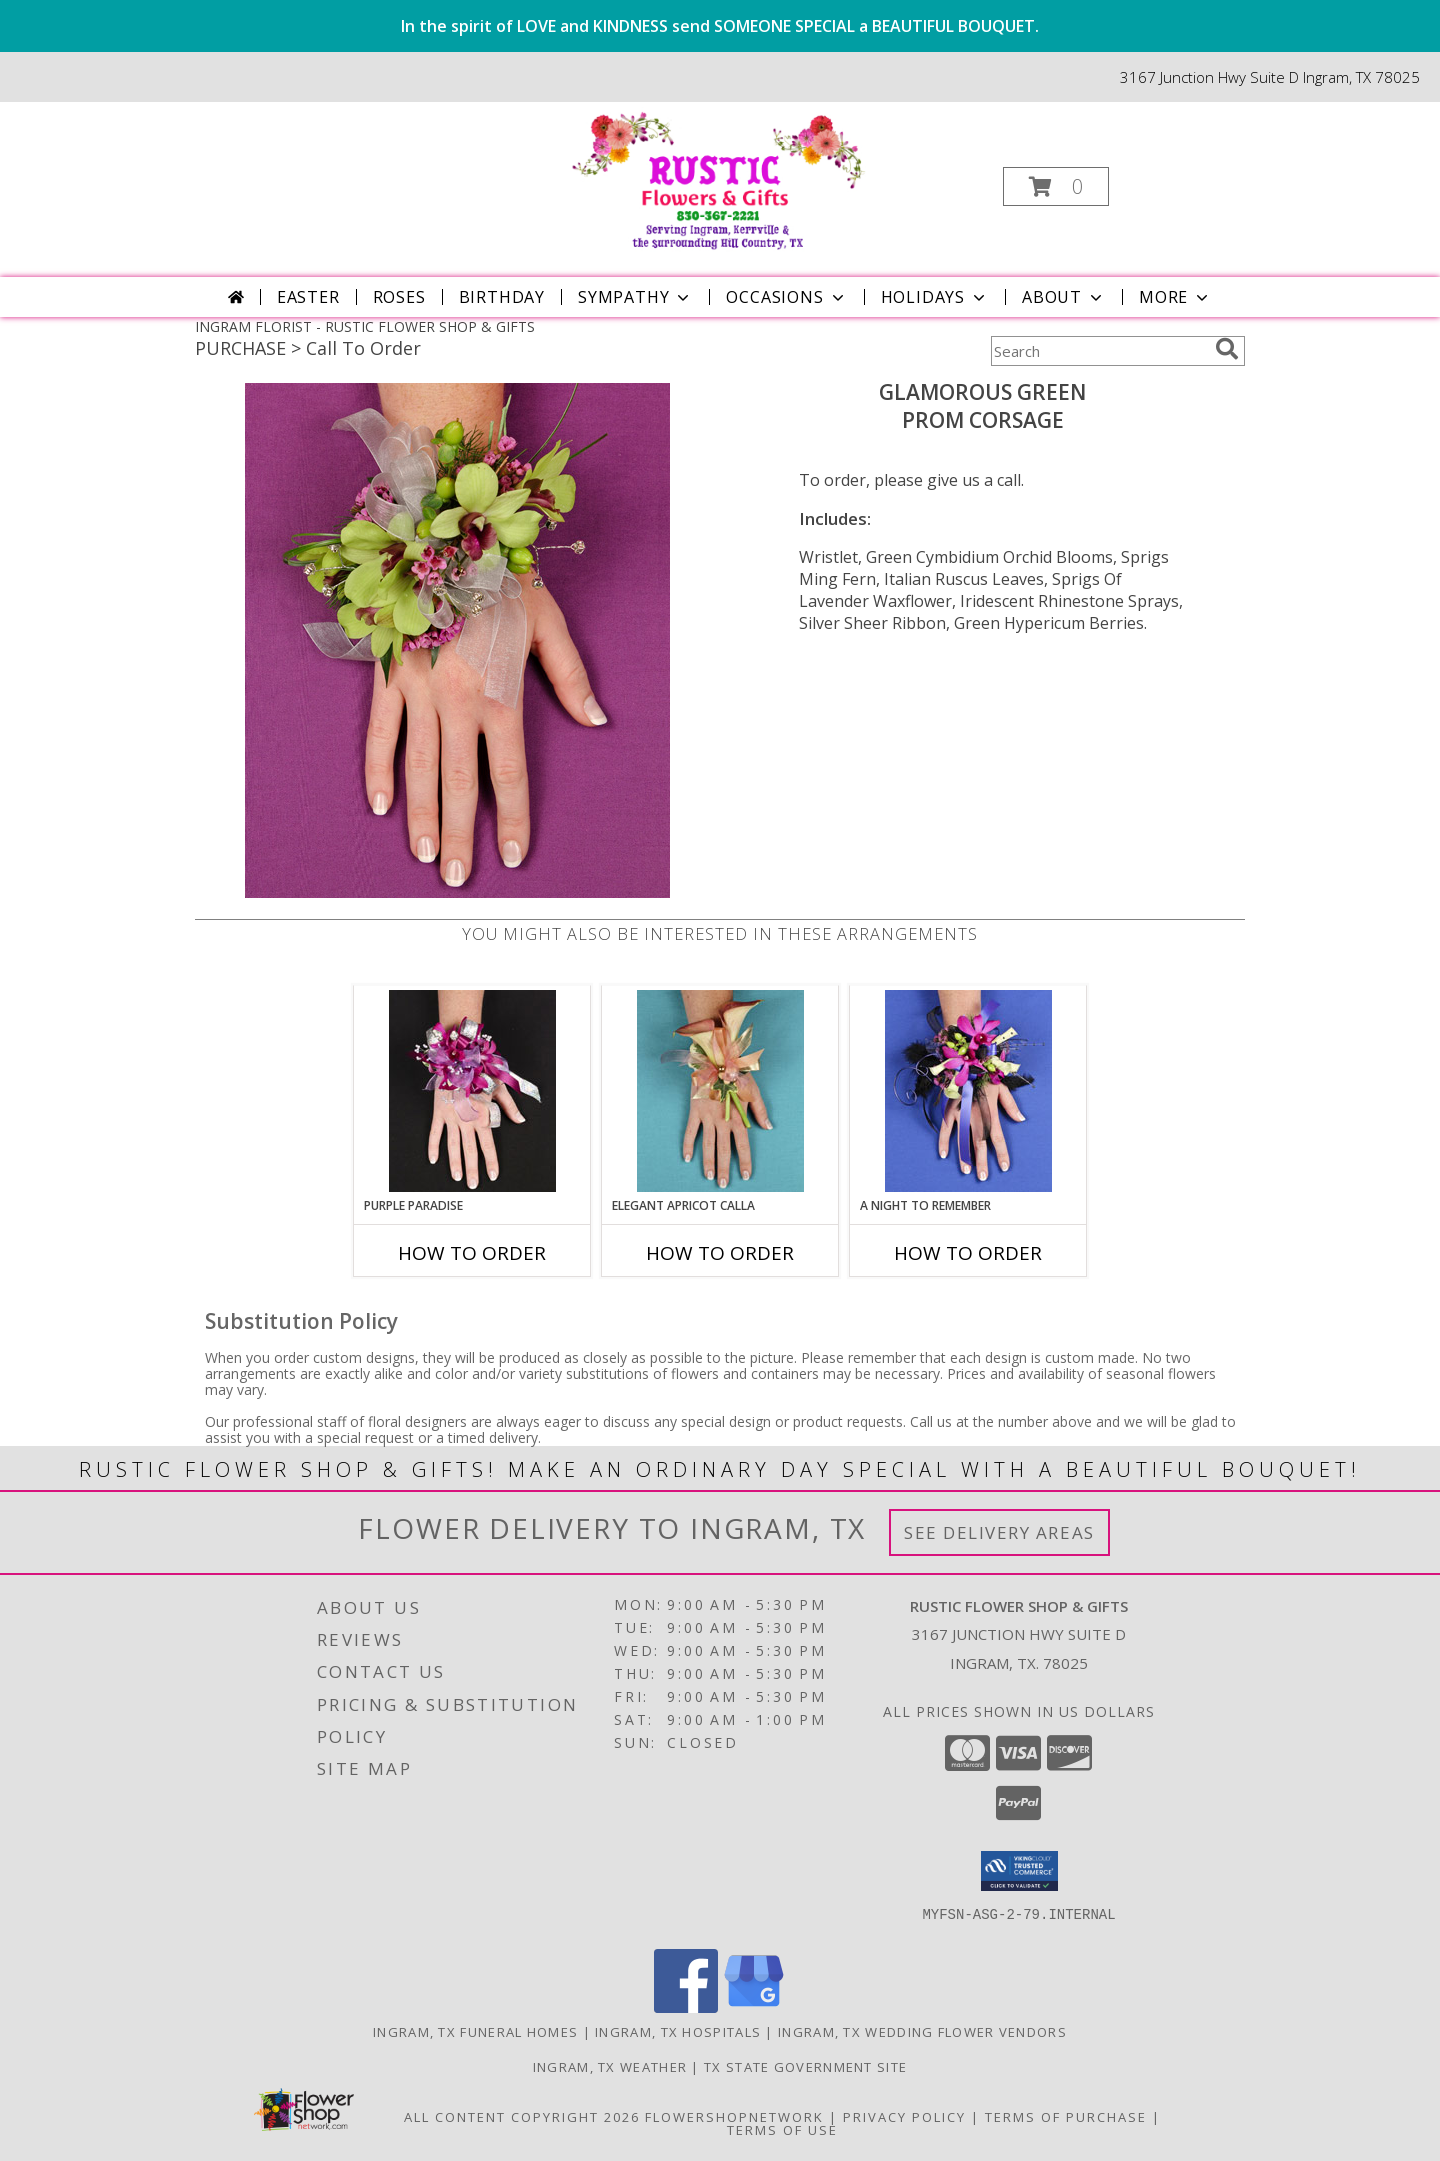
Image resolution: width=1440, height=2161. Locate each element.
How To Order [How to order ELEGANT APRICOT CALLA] (720, 1253)
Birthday (502, 297)
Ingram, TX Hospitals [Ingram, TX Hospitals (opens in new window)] (678, 2032)
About (1064, 297)
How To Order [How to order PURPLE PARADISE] (472, 1253)
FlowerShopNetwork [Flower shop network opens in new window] (734, 2117)
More (1175, 297)
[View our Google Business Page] (754, 2007)
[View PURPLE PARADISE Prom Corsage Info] (472, 1091)
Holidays (935, 297)
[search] (1227, 349)
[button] (1056, 186)
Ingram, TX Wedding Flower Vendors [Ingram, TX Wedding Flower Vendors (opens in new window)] (922, 2032)
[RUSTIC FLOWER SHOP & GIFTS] (718, 180)
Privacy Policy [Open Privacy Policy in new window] (904, 2117)
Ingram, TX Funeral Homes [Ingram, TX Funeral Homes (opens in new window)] (475, 2032)
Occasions (786, 297)
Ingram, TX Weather (610, 2067)
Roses (399, 297)
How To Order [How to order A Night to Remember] (968, 1253)
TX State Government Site (805, 2067)
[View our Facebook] (686, 2007)
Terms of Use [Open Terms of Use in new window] (782, 2130)
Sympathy (635, 297)
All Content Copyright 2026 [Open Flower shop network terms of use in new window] (522, 2117)
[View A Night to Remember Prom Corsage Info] (968, 1091)
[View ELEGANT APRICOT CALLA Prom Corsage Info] (720, 1091)
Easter (308, 297)
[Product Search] (1099, 351)
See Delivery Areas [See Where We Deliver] (999, 1532)
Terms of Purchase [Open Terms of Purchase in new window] (1066, 2117)
